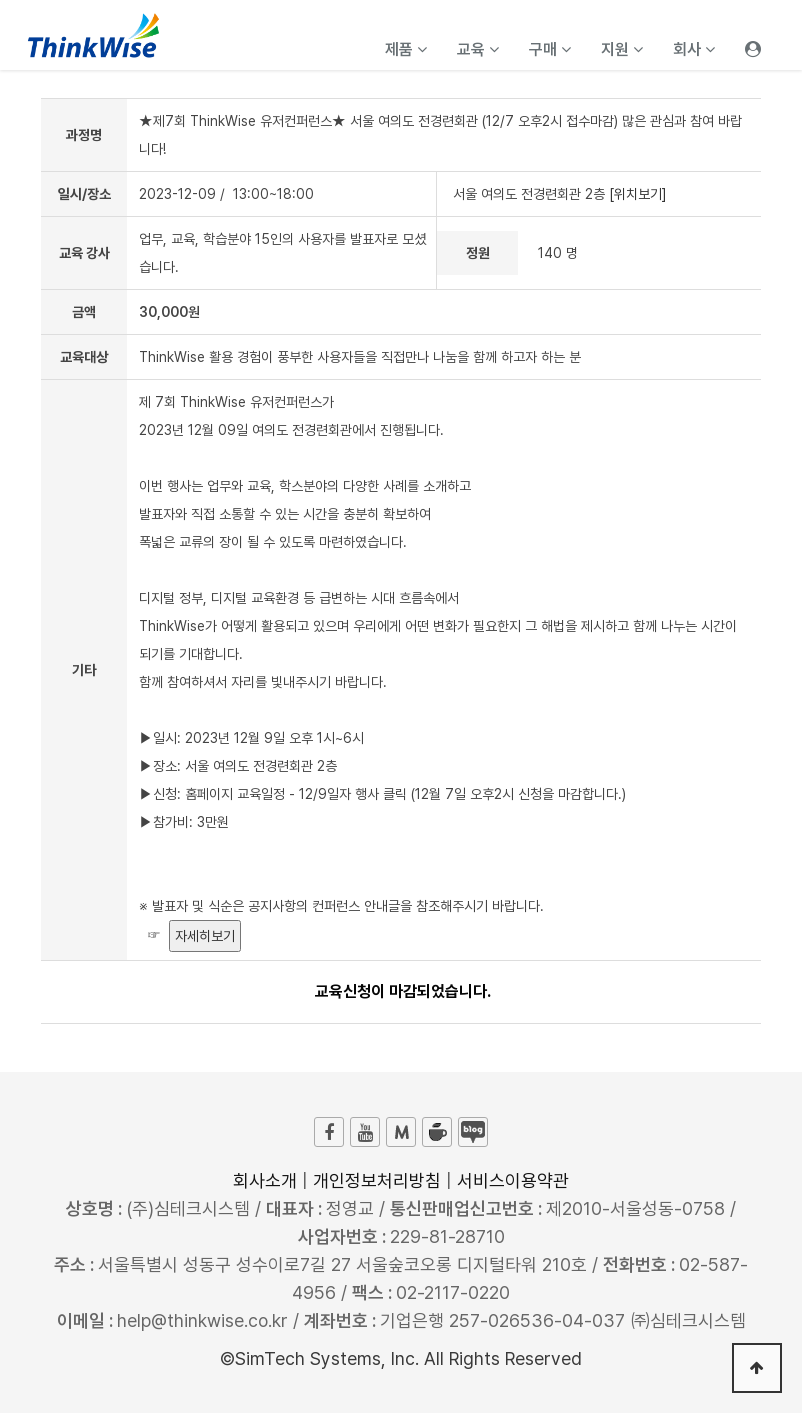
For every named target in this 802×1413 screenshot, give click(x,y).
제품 (406, 49)
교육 (478, 49)
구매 (550, 49)
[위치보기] (638, 194)
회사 (694, 49)
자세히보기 (205, 936)
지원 (622, 49)
